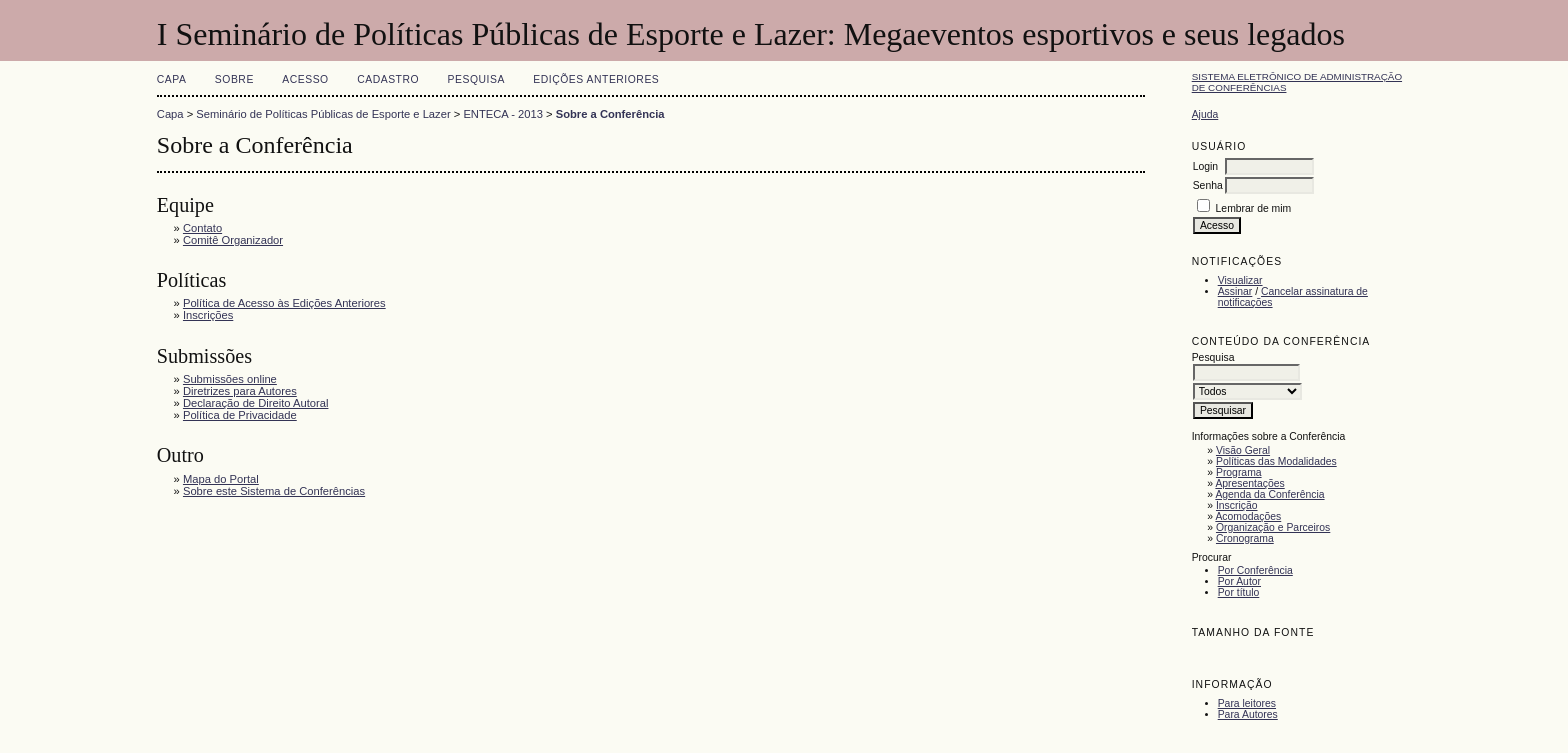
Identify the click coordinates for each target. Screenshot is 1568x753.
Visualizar (1240, 280)
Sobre (234, 79)
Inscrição (1237, 505)
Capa (172, 79)
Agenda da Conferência (1269, 494)
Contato (202, 228)
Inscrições (208, 315)
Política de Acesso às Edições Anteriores (284, 303)
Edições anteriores (596, 79)
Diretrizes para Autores (240, 391)
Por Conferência (1255, 570)
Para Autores (1248, 714)
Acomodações (1248, 516)
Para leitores (1247, 703)
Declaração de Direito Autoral (256, 403)
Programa (1239, 472)
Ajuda (1205, 114)
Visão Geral (1243, 450)
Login (1205, 166)
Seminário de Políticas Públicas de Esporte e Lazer (323, 114)
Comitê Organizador (233, 240)
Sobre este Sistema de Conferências (274, 491)
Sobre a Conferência (610, 114)
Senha (1208, 185)
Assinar (1235, 291)
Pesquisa (476, 79)
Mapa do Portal (221, 479)
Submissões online (230, 379)
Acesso (305, 79)
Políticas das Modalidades (1276, 461)
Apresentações (1249, 483)
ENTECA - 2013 (503, 114)
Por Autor (1239, 581)
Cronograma (1245, 538)
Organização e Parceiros (1273, 527)
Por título (1239, 592)
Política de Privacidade (240, 415)
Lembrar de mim (1254, 208)
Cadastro (388, 79)
